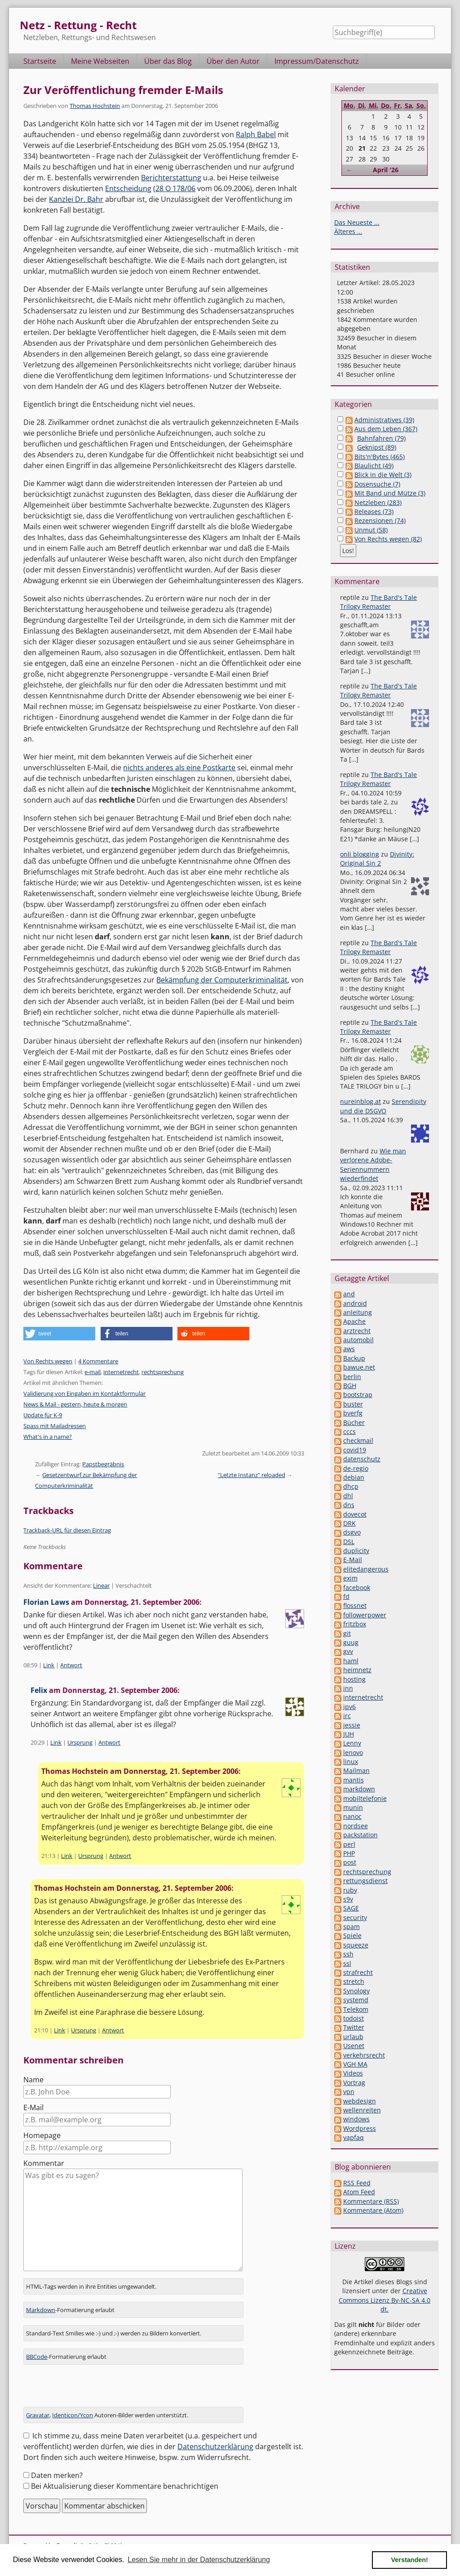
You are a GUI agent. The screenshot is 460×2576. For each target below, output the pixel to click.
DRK (349, 1523)
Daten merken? (57, 2475)
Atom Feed (359, 2192)
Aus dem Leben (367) (385, 428)
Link (48, 1665)
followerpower (364, 1615)
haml (350, 1660)
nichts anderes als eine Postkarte (179, 767)
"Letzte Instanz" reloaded (251, 1475)
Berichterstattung (171, 178)
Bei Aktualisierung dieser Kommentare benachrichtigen (124, 2486)
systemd (355, 2000)
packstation (360, 1834)
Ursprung (80, 1742)
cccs (349, 1431)
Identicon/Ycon (72, 2415)
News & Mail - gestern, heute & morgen (75, 1404)
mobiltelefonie (365, 1798)
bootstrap (357, 1394)
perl (349, 1844)
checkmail (358, 1440)
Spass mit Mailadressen (54, 1426)
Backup (354, 1358)
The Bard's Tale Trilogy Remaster (378, 602)
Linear (101, 1585)
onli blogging (359, 854)
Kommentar (43, 2163)
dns (348, 1504)
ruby (350, 1890)
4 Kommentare (98, 1361)
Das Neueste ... (357, 222)
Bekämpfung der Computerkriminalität (222, 980)
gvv (348, 1651)
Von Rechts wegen (47, 1361)
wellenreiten (362, 2110)
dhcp (350, 1486)
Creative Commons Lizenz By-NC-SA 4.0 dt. (384, 2299)
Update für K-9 (42, 1415)
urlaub (353, 2036)
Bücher (354, 1422)
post (349, 1862)
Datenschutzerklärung (215, 2446)
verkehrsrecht (364, 2055)
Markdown (40, 2310)
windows (356, 2119)
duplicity (356, 1550)
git (347, 1633)
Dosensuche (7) (377, 484)
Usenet (353, 2045)
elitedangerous (366, 1569)
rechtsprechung (163, 1372)
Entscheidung (128, 188)
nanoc (352, 1816)
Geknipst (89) (376, 447)
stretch (353, 1981)
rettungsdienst (365, 1880)
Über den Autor (233, 61)
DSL (348, 1541)
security (355, 1917)
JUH (348, 1734)
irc (347, 1715)
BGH (349, 1385)
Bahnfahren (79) (381, 438)
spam (351, 1926)
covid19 (354, 1450)
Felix (39, 1690)
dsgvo (352, 1532)
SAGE (351, 1908)
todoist (353, 2018)
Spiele (352, 1935)
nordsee (355, 1826)
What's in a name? (47, 1437)
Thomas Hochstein (95, 106)
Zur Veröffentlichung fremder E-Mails (123, 89)
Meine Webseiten (100, 61)
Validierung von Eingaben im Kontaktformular (84, 1393)
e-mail (92, 1372)
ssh (348, 1954)
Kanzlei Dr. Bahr (76, 199)
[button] (59, 1333)
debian (353, 1477)
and (349, 1294)
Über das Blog (168, 61)
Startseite (39, 61)
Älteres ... (348, 231)
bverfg (353, 1413)
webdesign (359, 2101)
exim (350, 1578)
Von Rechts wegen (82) (388, 539)
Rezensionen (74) (380, 520)
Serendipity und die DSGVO (383, 1106)
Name (33, 2080)
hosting (354, 1679)
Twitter (353, 2027)
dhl (348, 1495)
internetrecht (121, 1372)
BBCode (36, 2357)
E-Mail (33, 2107)
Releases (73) (374, 511)
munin (353, 1807)
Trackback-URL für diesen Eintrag (67, 1530)
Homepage (42, 2135)
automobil (358, 1339)
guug (350, 1642)
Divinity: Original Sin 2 (377, 858)
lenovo (353, 1752)
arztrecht (357, 1330)
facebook (356, 1587)
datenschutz (361, 1459)
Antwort (71, 1665)
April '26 (385, 169)
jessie (351, 1725)
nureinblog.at (360, 1101)
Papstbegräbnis (103, 1464)
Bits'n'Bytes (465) (379, 456)
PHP (349, 1853)
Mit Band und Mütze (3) (389, 493)
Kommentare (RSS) (371, 2201)
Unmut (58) (371, 530)
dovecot (355, 1514)
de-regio (355, 1468)
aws (349, 1348)
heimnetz (357, 1669)
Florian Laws (46, 1602)
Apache (354, 1321)
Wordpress (359, 2128)
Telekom (355, 2009)
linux (350, 1761)
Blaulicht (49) (374, 465)
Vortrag (354, 2082)
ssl (347, 1963)
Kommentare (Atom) (373, 2210)
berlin (352, 1376)
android (355, 1303)
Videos (353, 2073)
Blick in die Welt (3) (382, 474)
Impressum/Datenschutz (316, 61)
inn (348, 1688)
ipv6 (349, 1706)
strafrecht (358, 1972)
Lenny (352, 1743)
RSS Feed (357, 2183)
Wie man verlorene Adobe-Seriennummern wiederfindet (373, 1165)
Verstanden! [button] (409, 2559)
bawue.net (359, 1367)
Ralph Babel (256, 134)
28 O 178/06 (175, 188)
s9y (348, 1899)
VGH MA (355, 2064)
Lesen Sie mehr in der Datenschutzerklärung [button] (199, 2559)
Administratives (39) (384, 419)
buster (353, 1404)
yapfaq (353, 2137)
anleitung (357, 1312)
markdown (359, 1789)
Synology (356, 1991)
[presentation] (91, 2389)
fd (346, 1596)
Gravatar (37, 2415)
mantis (353, 1780)
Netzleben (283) (378, 502)
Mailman (356, 1770)
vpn (348, 2091)
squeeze (355, 1945)
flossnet (355, 1605)
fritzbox (354, 1624)
